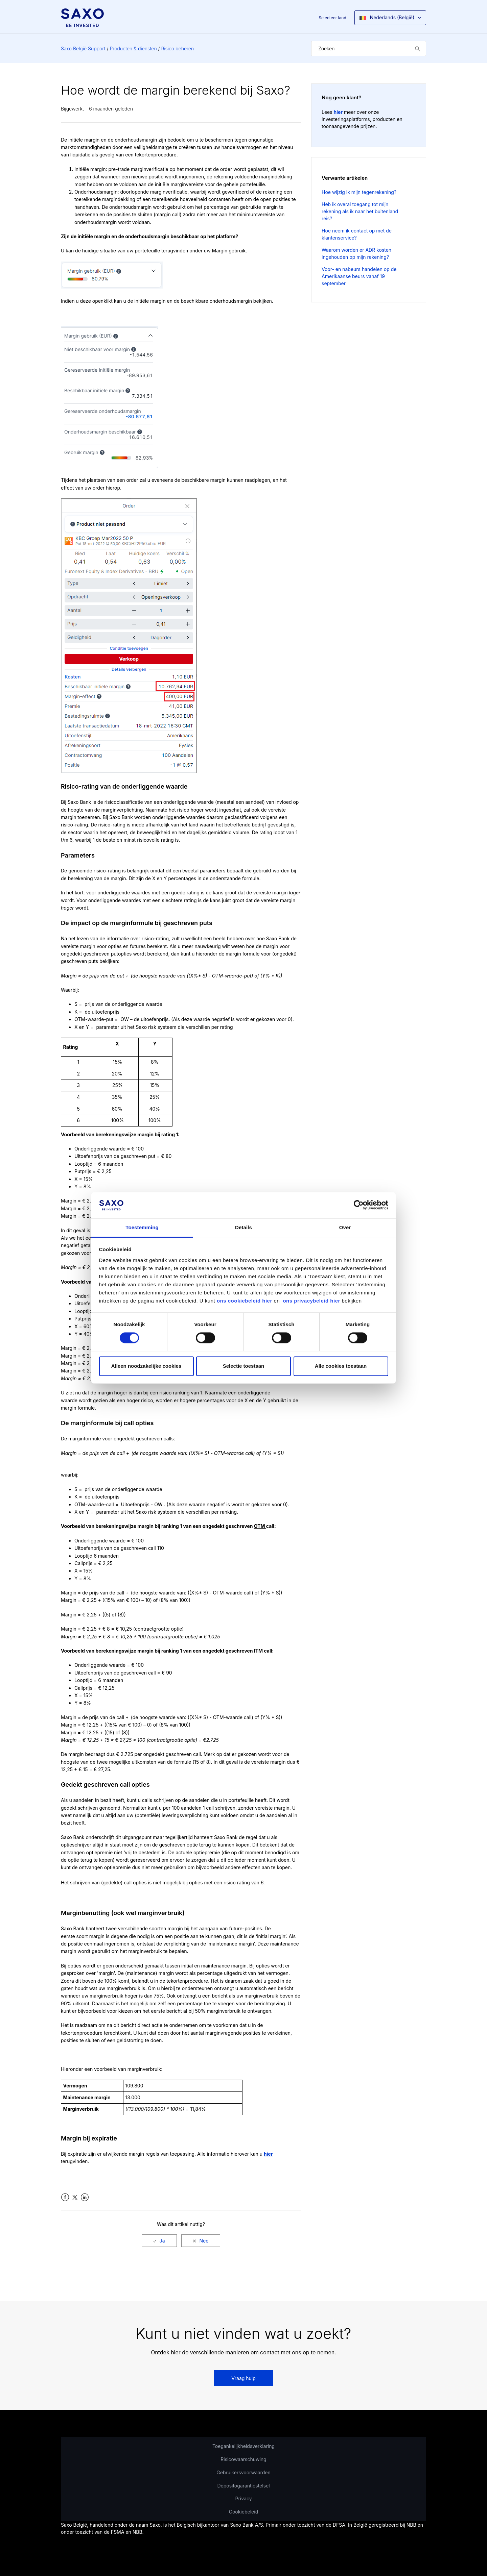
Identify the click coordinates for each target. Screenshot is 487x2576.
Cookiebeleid (243, 2512)
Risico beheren (177, 48)
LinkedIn (84, 2197)
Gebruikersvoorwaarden (243, 2472)
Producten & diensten (133, 48)
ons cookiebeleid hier (245, 1301)
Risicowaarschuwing (243, 2459)
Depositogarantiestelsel (243, 2485)
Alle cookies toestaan (341, 1366)
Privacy (243, 2498)
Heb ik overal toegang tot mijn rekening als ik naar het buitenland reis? (360, 211)
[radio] (159, 2240)
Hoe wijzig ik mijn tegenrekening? (359, 192)
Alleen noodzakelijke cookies (146, 1366)
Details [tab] (243, 1227)
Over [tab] (345, 1227)
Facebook (65, 2197)
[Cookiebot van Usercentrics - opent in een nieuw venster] (358, 1205)
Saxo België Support (83, 48)
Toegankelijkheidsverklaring (243, 2446)
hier (268, 2154)
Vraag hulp (243, 2378)
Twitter (75, 2197)
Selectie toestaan (243, 1366)
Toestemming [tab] (142, 1227)
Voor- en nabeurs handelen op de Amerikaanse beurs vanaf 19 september (359, 276)
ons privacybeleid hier (312, 1301)
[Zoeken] (368, 48)
